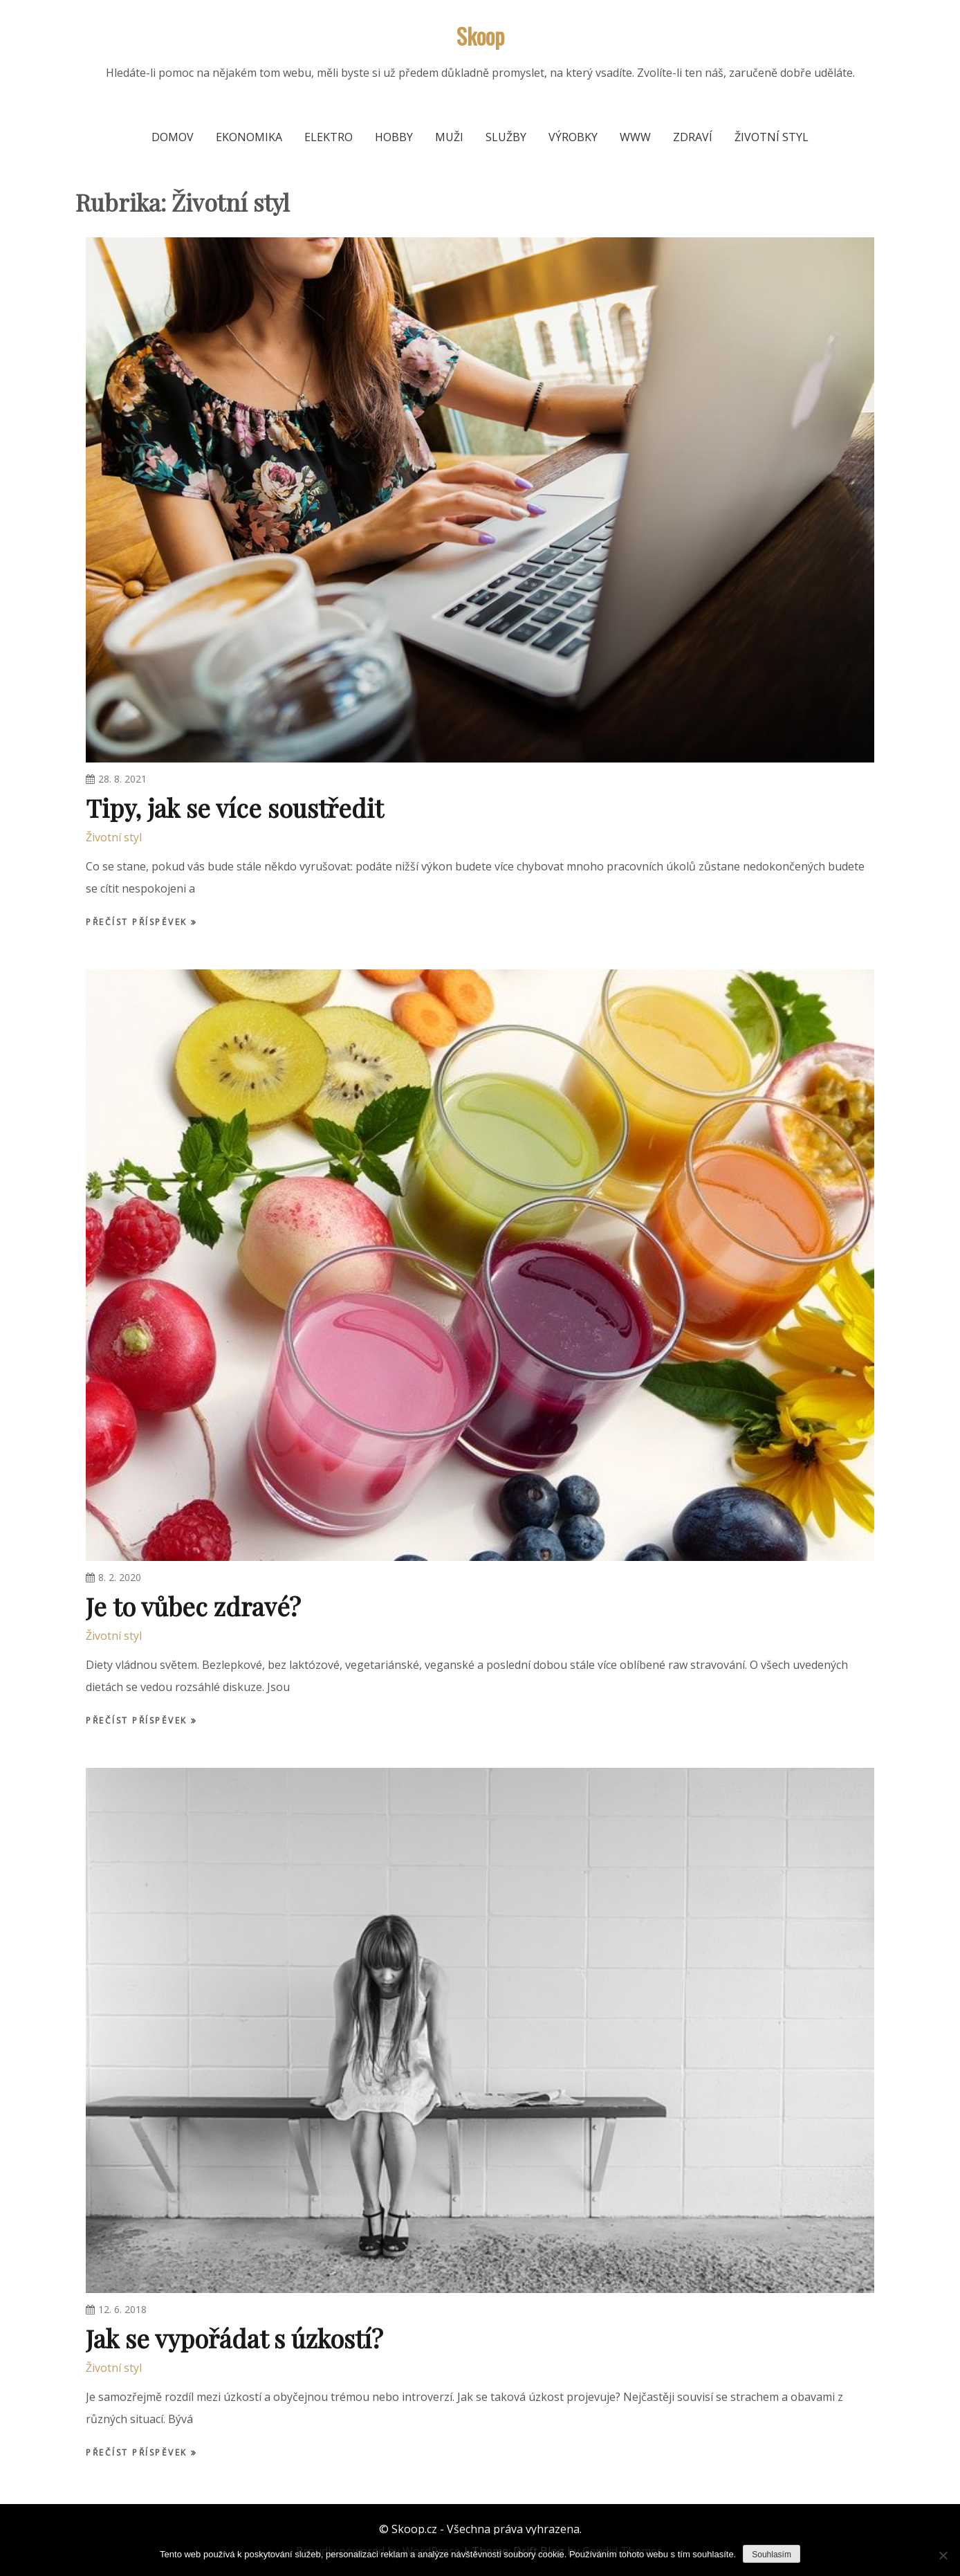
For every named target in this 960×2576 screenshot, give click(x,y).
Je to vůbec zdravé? (193, 1606)
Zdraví (692, 137)
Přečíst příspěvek (138, 922)
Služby (506, 137)
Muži (449, 137)
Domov (172, 137)
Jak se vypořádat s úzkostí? (234, 2338)
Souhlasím (771, 2554)
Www (635, 137)
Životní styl (772, 137)
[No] (943, 2555)
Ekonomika (249, 137)
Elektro (328, 137)
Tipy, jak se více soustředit (234, 807)
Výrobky (573, 137)
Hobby (394, 137)
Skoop (480, 35)
